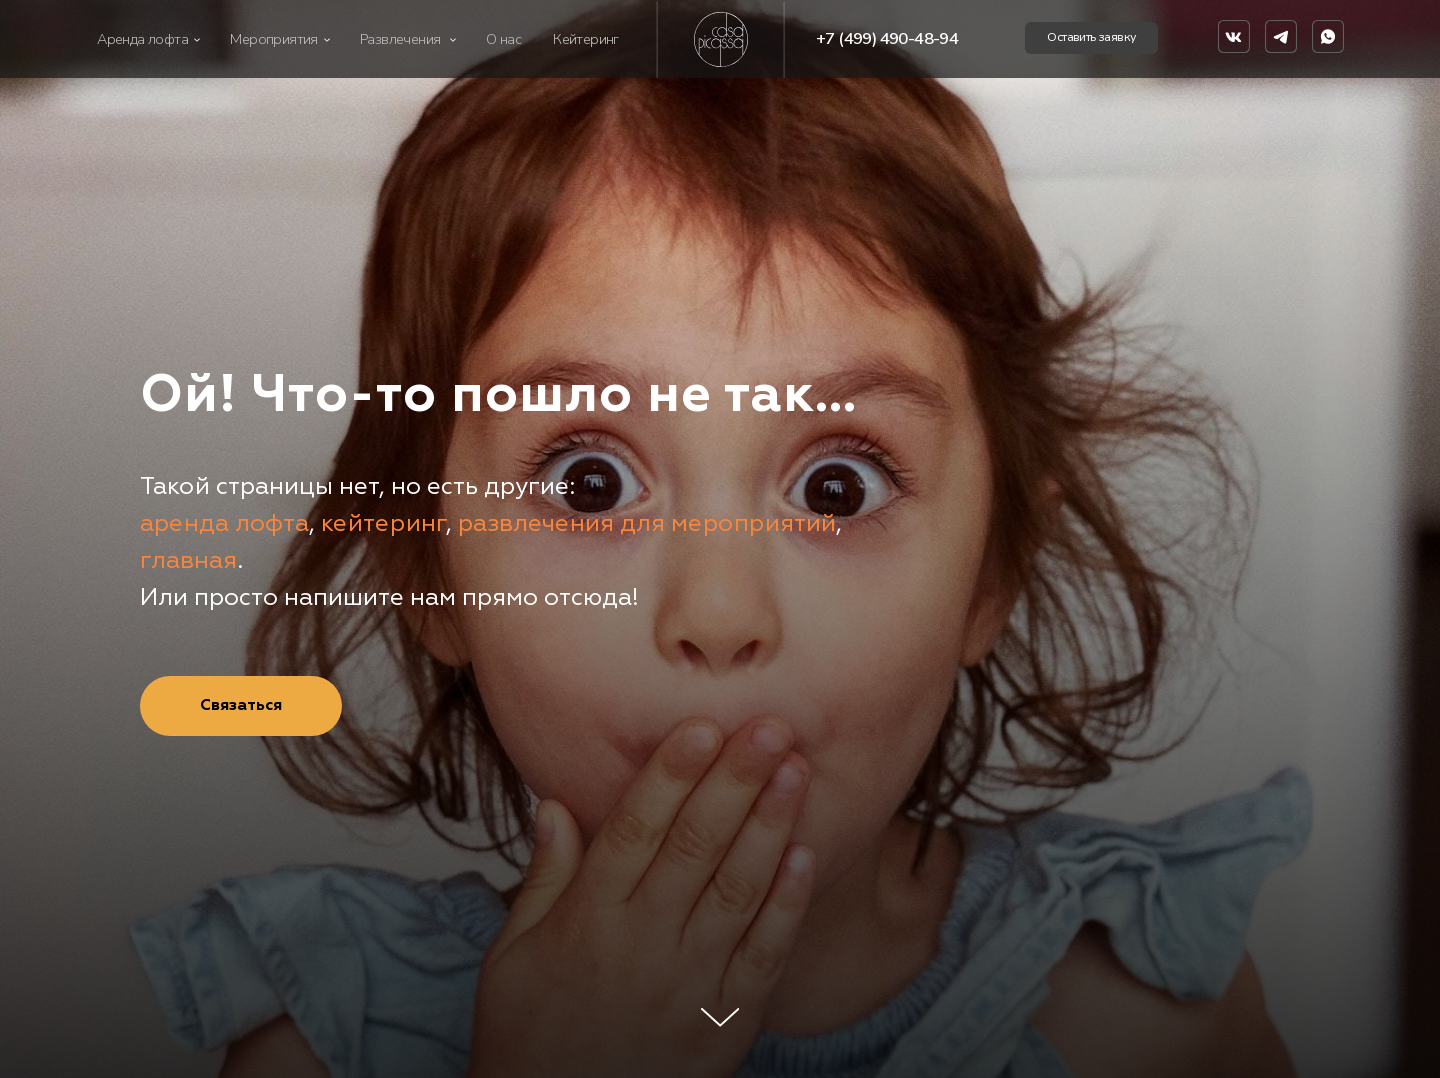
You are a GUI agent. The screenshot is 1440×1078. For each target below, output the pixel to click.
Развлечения (400, 39)
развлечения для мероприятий (647, 523)
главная (188, 560)
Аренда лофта (142, 39)
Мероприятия (273, 39)
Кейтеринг (586, 39)
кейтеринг (383, 523)
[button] (1091, 38)
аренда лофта (224, 523)
